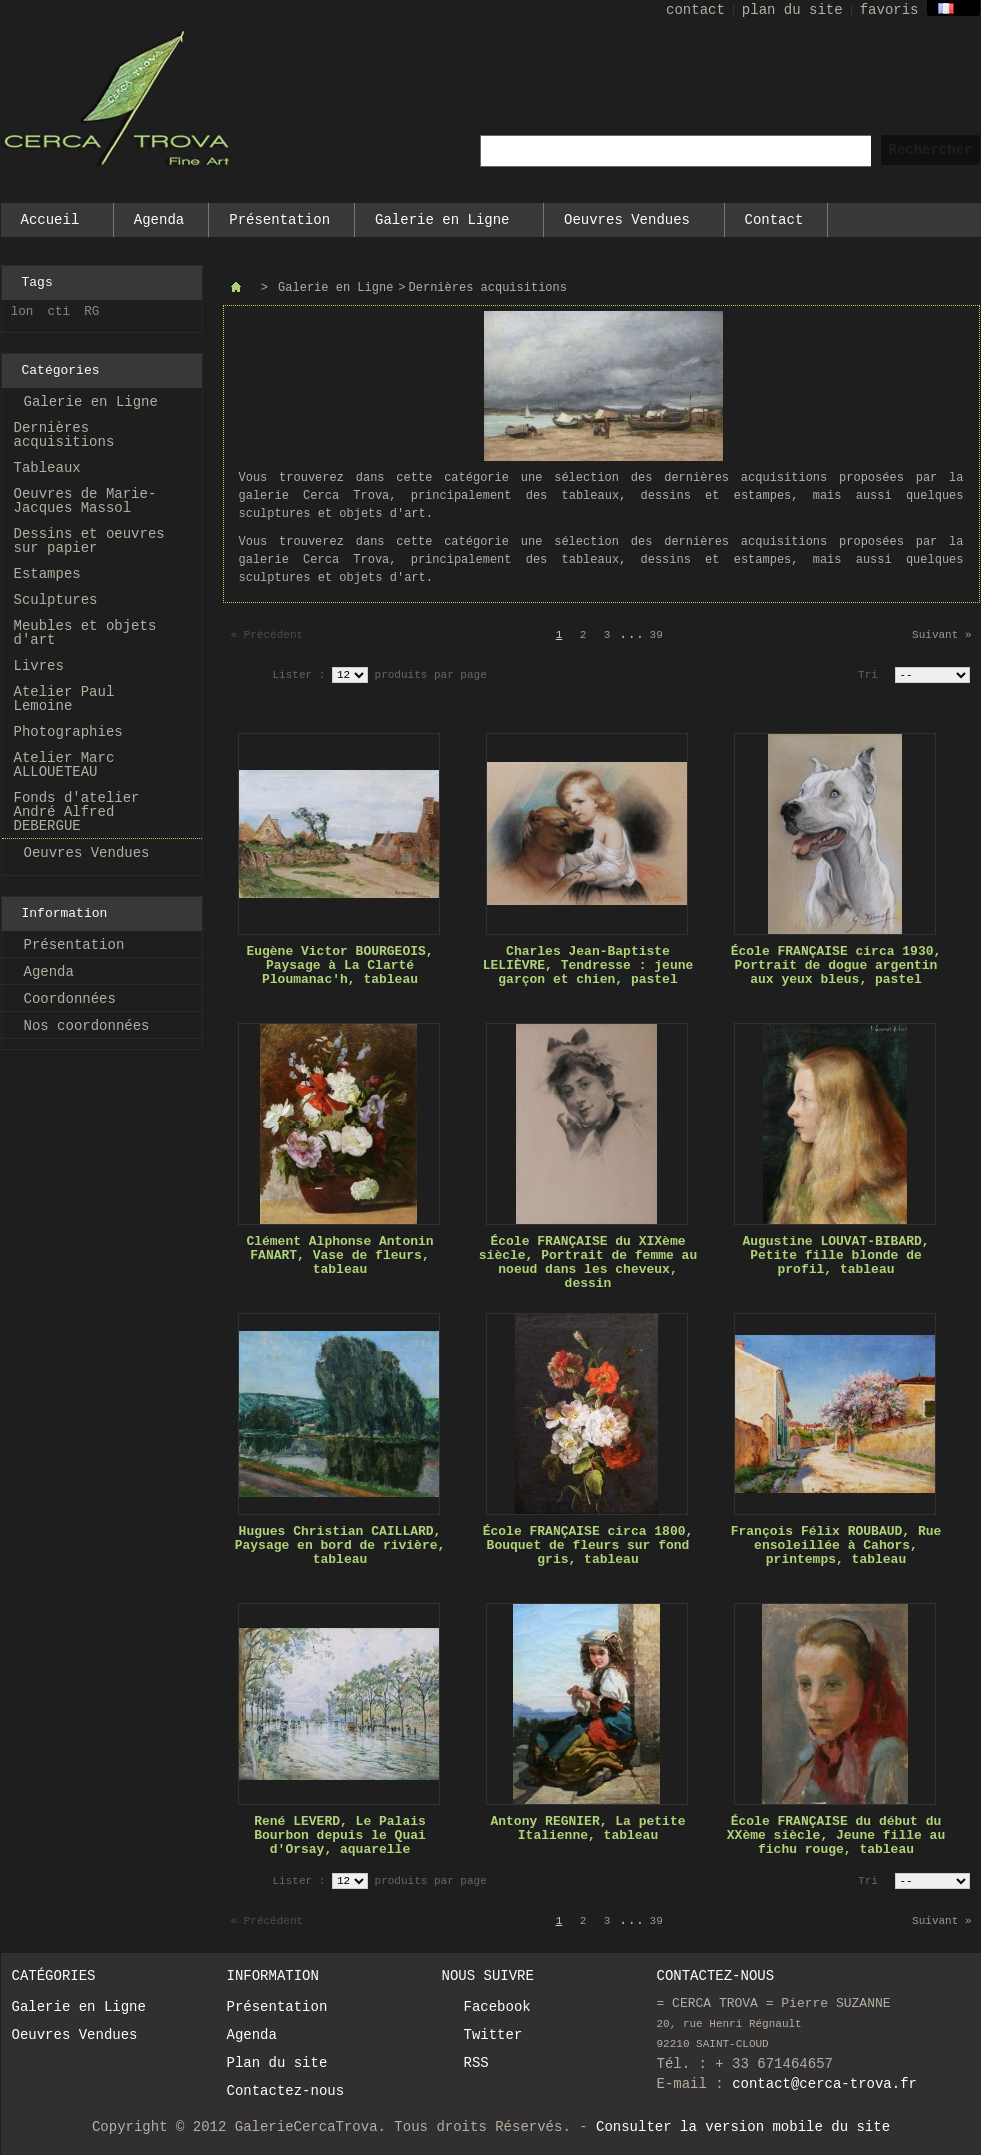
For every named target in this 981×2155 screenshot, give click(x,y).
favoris (889, 10)
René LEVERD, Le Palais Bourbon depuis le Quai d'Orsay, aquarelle (340, 1835)
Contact (774, 220)
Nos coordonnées (87, 1026)
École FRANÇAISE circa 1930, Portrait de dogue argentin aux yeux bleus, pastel (836, 965)
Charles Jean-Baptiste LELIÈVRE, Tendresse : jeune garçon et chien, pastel (588, 965)
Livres (39, 666)
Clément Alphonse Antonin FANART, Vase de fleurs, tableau (339, 1255)
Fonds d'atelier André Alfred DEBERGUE (77, 812)
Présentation (279, 220)
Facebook (497, 2007)
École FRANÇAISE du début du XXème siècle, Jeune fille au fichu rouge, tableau (836, 1835)
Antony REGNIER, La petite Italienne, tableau (587, 1828)
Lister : (302, 675)
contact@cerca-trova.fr (824, 2084)
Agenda (159, 220)
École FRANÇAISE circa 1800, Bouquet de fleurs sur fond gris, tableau (588, 1545)
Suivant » (941, 635)
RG (91, 312)
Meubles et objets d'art (85, 633)
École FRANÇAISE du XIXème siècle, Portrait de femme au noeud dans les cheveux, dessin (588, 1262)
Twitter (493, 2035)
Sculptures (56, 600)
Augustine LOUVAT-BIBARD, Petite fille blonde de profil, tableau (835, 1255)
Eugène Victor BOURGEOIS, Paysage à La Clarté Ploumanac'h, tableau (339, 965)
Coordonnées (70, 999)
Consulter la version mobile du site (743, 2127)
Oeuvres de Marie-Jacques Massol (85, 501)
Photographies (68, 732)
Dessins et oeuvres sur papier (89, 541)
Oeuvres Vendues (628, 224)
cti (59, 312)
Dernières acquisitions (64, 435)
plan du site (792, 10)
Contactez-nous (286, 2091)
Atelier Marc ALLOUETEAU (64, 765)
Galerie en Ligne (443, 224)
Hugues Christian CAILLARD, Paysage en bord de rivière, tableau (340, 1545)
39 (656, 635)
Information (65, 913)
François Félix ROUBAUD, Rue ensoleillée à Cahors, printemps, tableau (836, 1545)
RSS (476, 2063)
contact (695, 10)
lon (22, 312)
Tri (868, 675)
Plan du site (277, 2063)
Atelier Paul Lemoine (64, 699)
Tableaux (47, 468)
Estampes (47, 574)
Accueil (51, 224)
